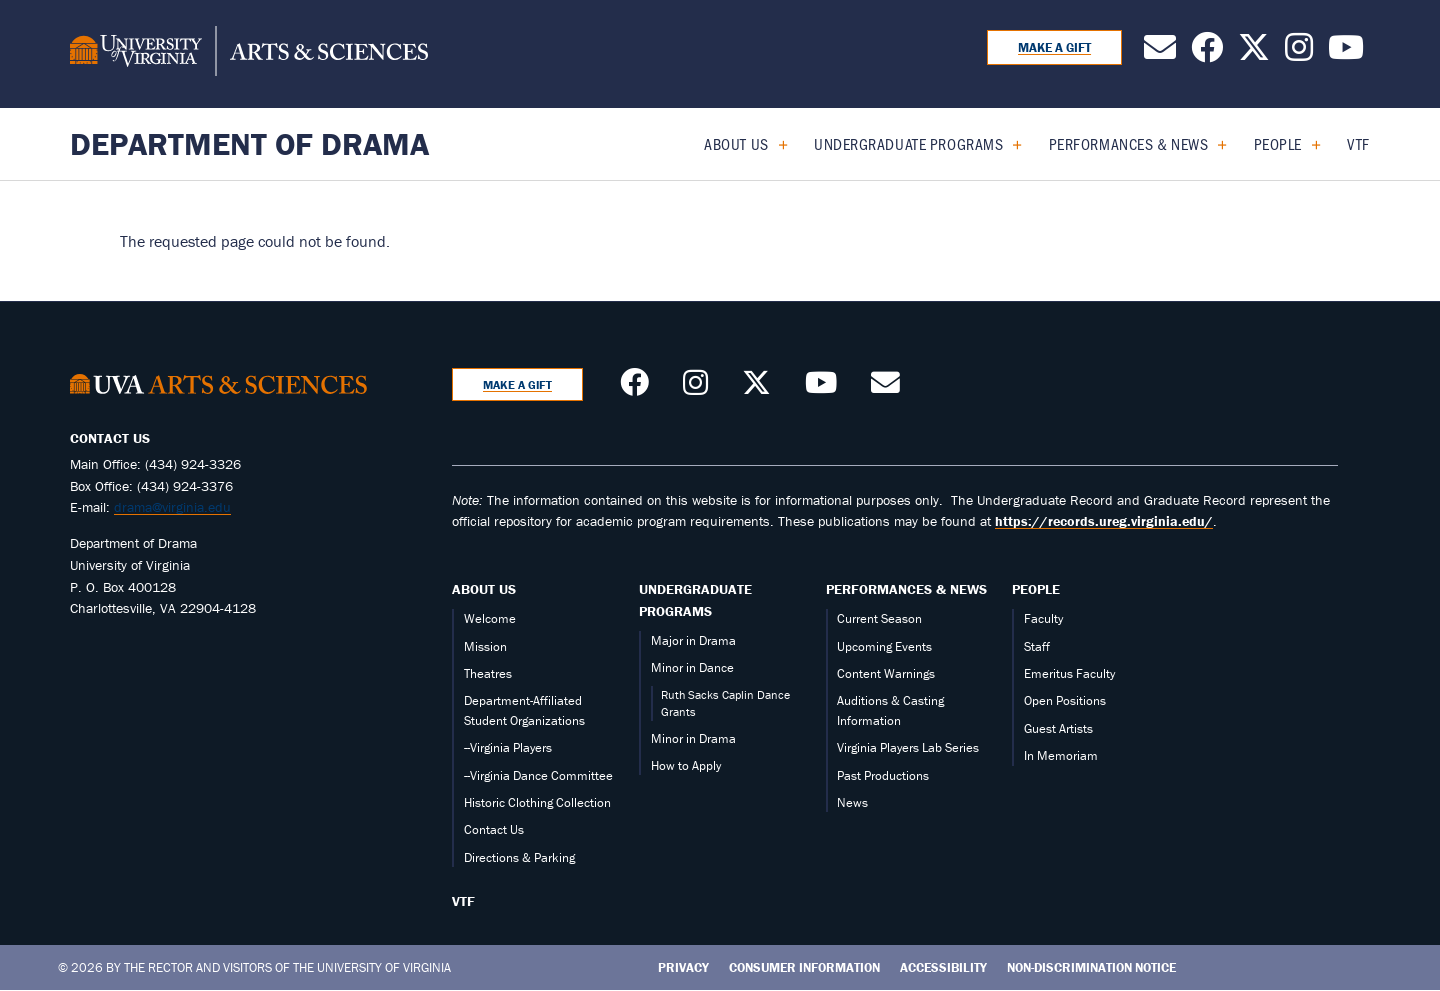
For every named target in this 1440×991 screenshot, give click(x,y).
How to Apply (686, 765)
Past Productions (883, 775)
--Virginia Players (508, 747)
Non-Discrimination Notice (1091, 967)
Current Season (879, 618)
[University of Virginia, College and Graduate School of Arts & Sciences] (249, 54)
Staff (1037, 646)
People (1278, 143)
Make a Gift (1054, 47)
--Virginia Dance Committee (538, 775)
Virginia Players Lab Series (908, 747)
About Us (736, 143)
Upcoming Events (884, 646)
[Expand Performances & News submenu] (1214, 144)
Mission (485, 646)
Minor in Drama (693, 738)
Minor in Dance (692, 667)
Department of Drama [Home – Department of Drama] (249, 143)
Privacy (683, 967)
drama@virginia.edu (172, 507)
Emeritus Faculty (1069, 673)
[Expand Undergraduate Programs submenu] (1009, 144)
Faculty (1043, 618)
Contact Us (494, 829)
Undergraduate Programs (908, 143)
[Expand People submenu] (1308, 144)
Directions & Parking (519, 857)
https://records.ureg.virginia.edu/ (1104, 521)
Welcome (490, 618)
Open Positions (1065, 700)
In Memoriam (1061, 755)
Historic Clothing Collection (537, 802)
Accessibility (943, 967)
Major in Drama (693, 640)
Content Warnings (886, 673)
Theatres (488, 673)
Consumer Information (804, 967)
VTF (1358, 143)
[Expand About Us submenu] (775, 144)
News (852, 802)
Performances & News (1129, 143)
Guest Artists (1058, 728)
